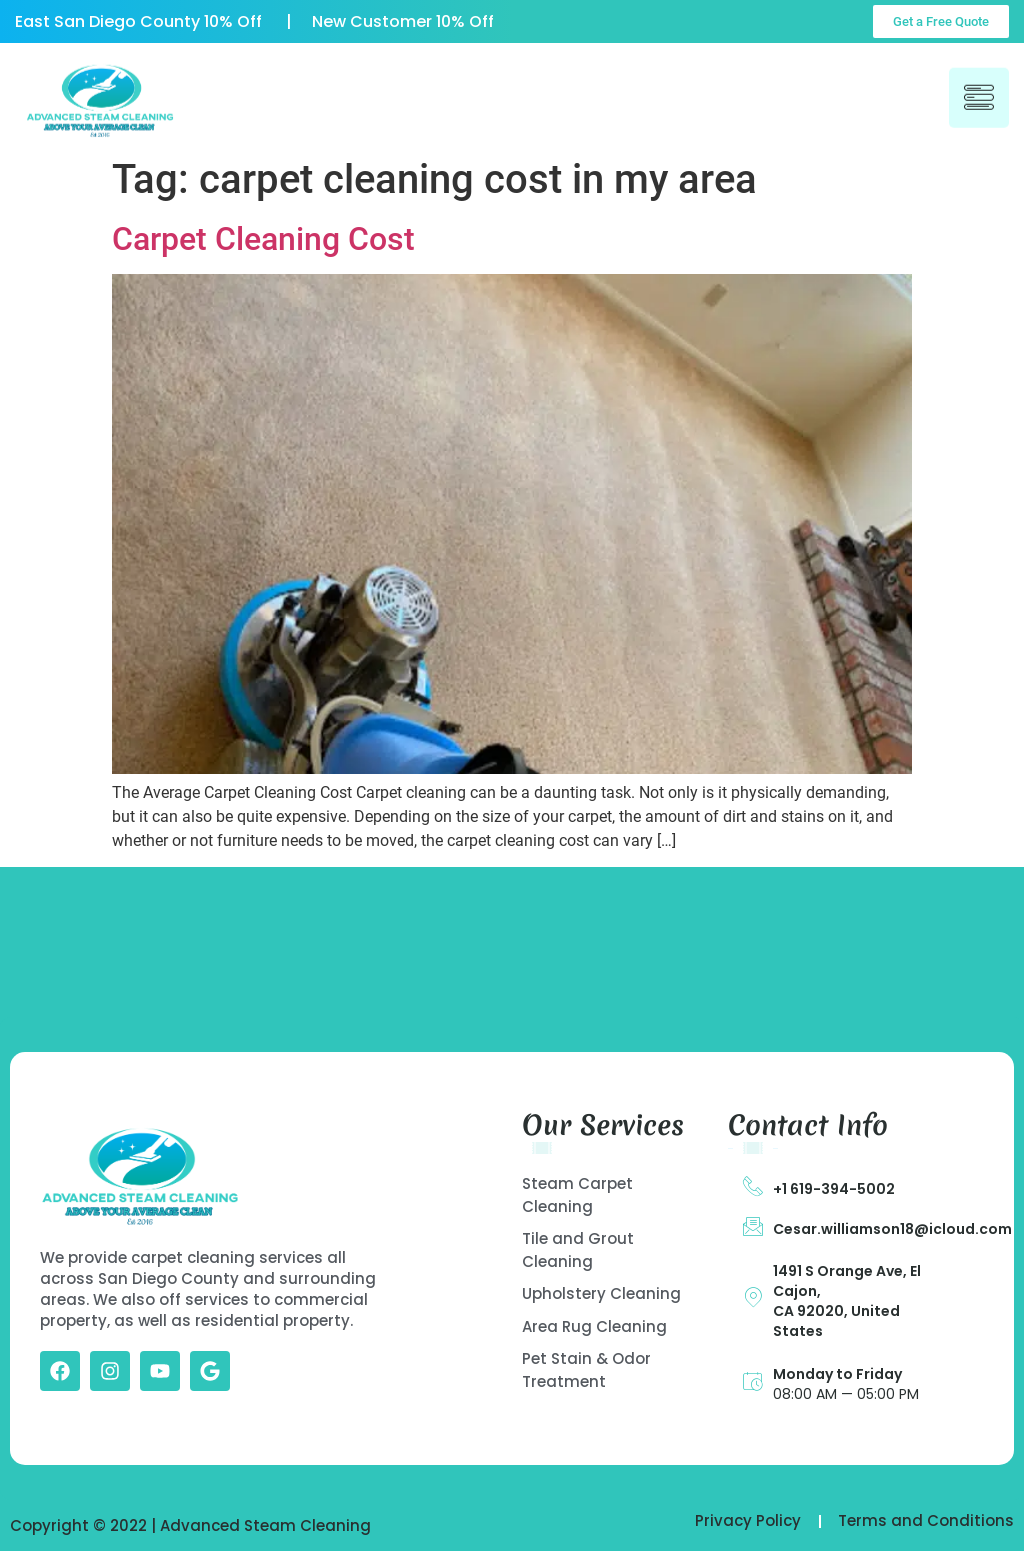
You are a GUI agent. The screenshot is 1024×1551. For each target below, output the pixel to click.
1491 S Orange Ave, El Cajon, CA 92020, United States (847, 1301)
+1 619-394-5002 (834, 1189)
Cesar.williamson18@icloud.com (892, 1229)
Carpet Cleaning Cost (263, 239)
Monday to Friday (837, 1374)
